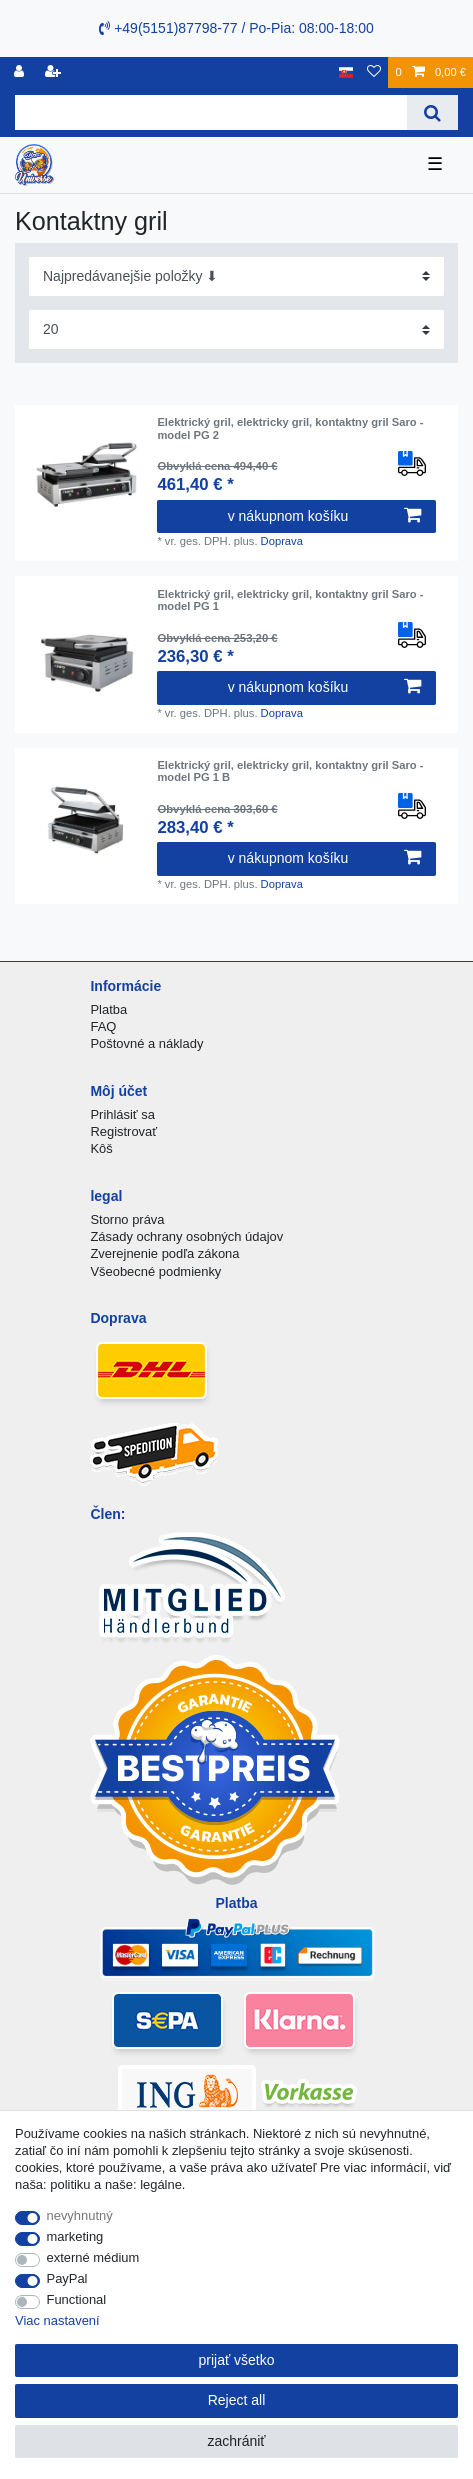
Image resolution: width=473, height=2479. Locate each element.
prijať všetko (236, 2360)
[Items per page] (236, 329)
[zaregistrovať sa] (55, 72)
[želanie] (374, 72)
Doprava (282, 541)
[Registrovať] (21, 72)
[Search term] (211, 112)
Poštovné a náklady (146, 1043)
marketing (75, 2236)
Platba (108, 1009)
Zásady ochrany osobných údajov (186, 1236)
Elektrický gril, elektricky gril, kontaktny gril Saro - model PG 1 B (290, 771)
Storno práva (127, 1219)
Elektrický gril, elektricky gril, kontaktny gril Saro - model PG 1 (290, 600)
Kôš (101, 1148)
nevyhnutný (80, 2215)
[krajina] (346, 72)
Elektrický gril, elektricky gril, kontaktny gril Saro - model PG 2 (290, 428)
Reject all (237, 2400)
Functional (77, 2299)
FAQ (103, 1026)
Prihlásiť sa (122, 1114)
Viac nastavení (57, 2320)
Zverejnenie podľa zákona (164, 1253)
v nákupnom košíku (324, 516)
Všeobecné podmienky (155, 1271)
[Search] (432, 112)
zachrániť (236, 2441)
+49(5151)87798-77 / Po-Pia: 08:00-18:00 (236, 28)
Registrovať (123, 1131)
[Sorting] (236, 276)
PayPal (67, 2278)
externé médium (93, 2257)
